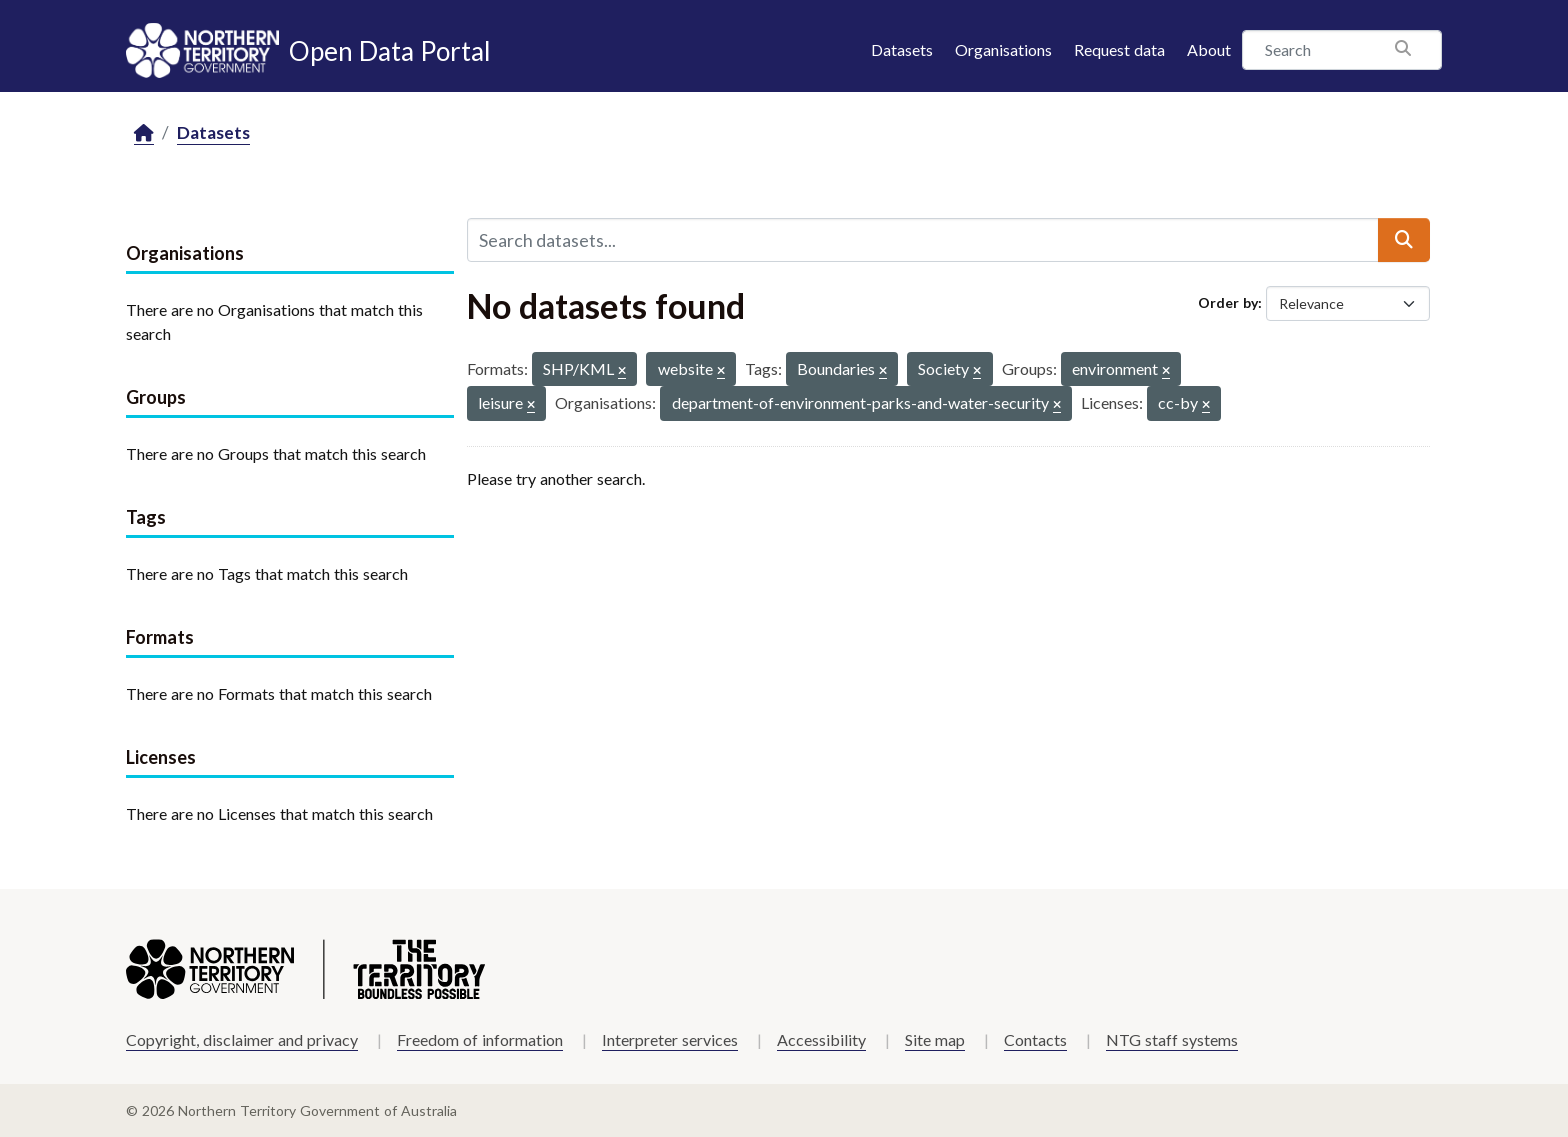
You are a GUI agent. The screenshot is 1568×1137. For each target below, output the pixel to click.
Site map (935, 1039)
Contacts (1035, 1039)
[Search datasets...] (923, 240)
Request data (1119, 49)
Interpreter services (670, 1039)
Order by (1228, 302)
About (1209, 49)
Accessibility (821, 1039)
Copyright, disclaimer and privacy (242, 1039)
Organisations (1003, 49)
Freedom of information (480, 1039)
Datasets (902, 49)
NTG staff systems (1172, 1039)
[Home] (144, 133)
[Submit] (1404, 240)
